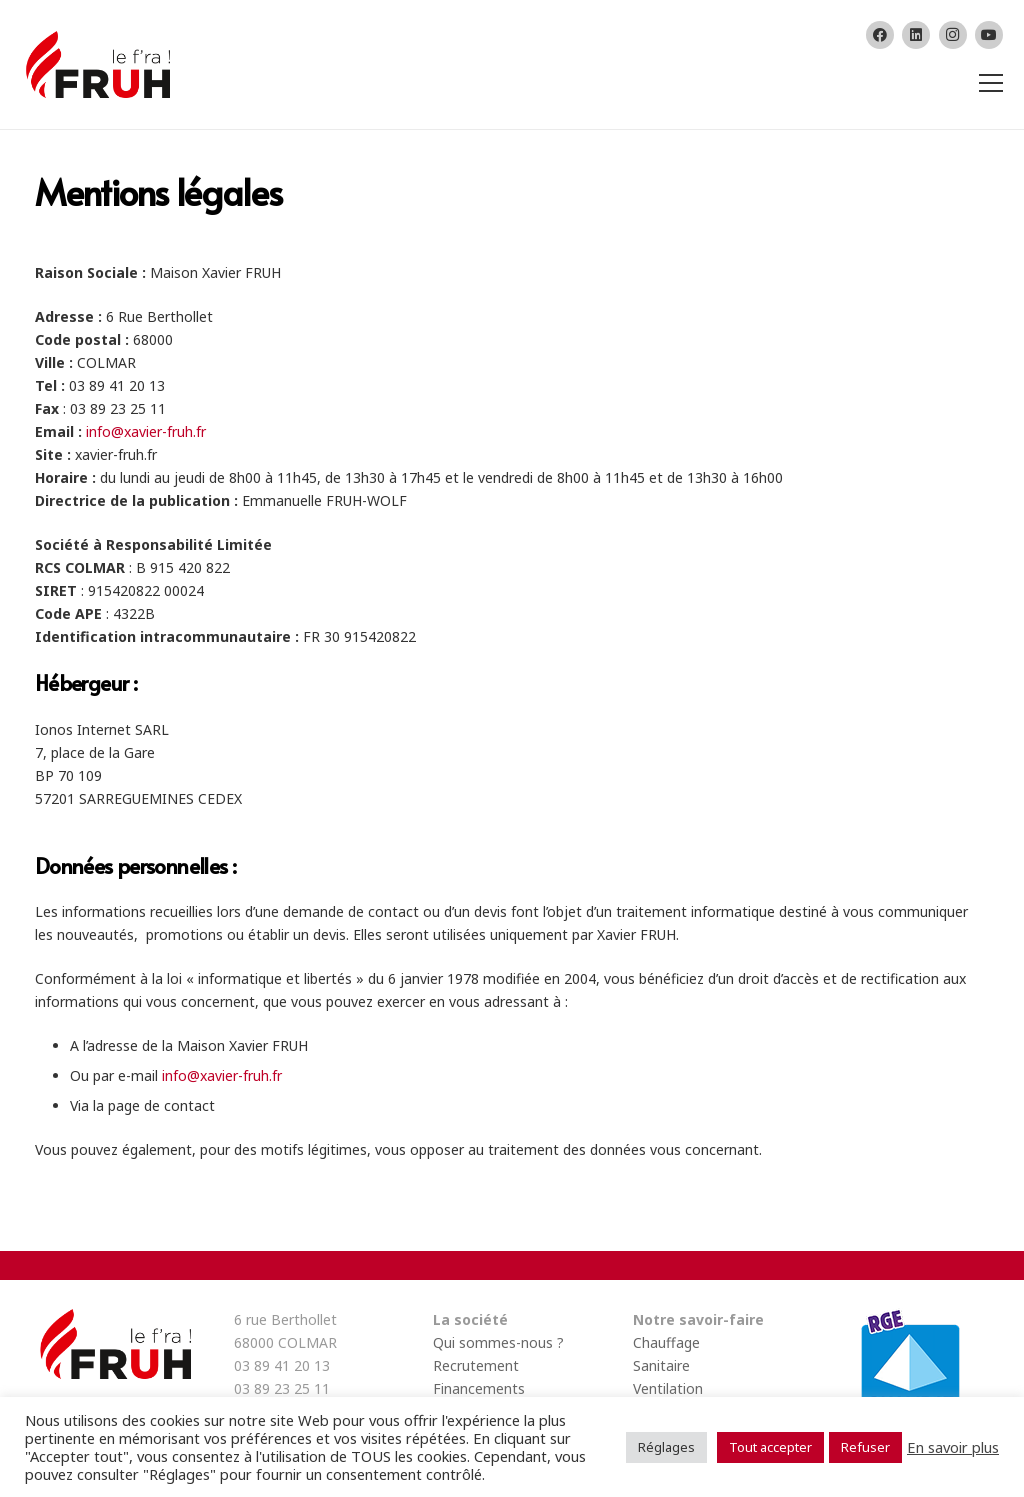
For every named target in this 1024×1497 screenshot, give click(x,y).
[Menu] (987, 83)
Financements (479, 1388)
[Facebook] (880, 35)
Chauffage (666, 1342)
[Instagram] (953, 35)
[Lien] (96, 64)
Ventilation (668, 1388)
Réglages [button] (666, 1447)
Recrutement (476, 1365)
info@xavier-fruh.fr (146, 431)
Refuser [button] (865, 1447)
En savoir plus (953, 1447)
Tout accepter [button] (770, 1447)
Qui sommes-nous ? (498, 1342)
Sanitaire (661, 1365)
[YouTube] (989, 35)
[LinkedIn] (916, 35)
